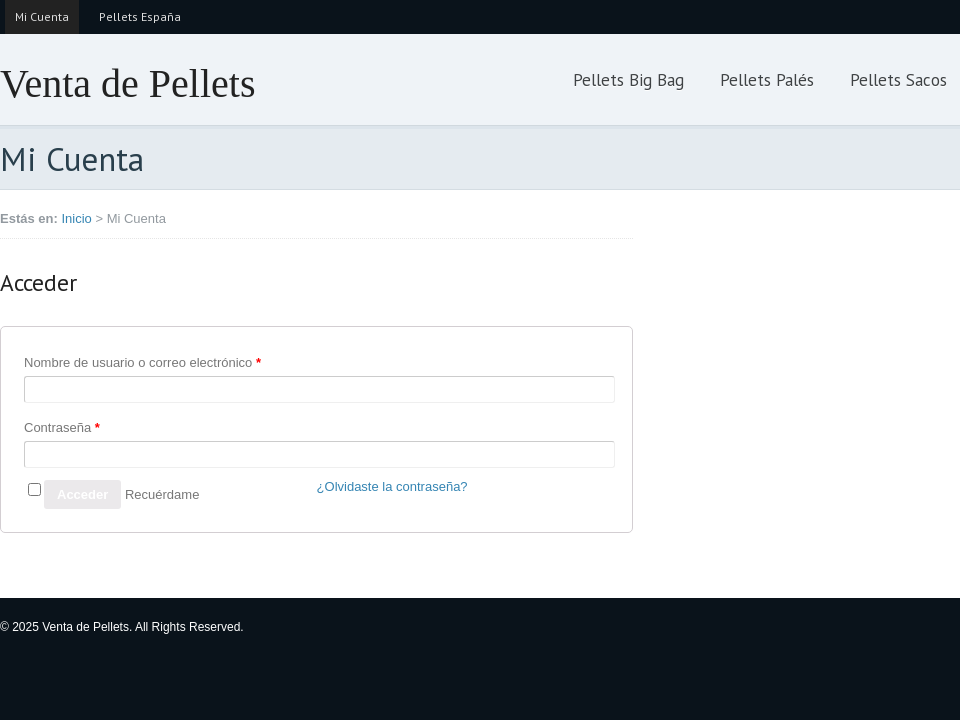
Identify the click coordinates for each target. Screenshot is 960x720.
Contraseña (62, 427)
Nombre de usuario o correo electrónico (142, 362)
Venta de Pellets (128, 83)
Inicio (76, 218)
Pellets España (140, 16)
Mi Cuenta (42, 16)
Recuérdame (162, 494)
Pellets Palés (767, 80)
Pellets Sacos (898, 80)
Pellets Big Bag (628, 80)
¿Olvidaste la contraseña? (392, 486)
